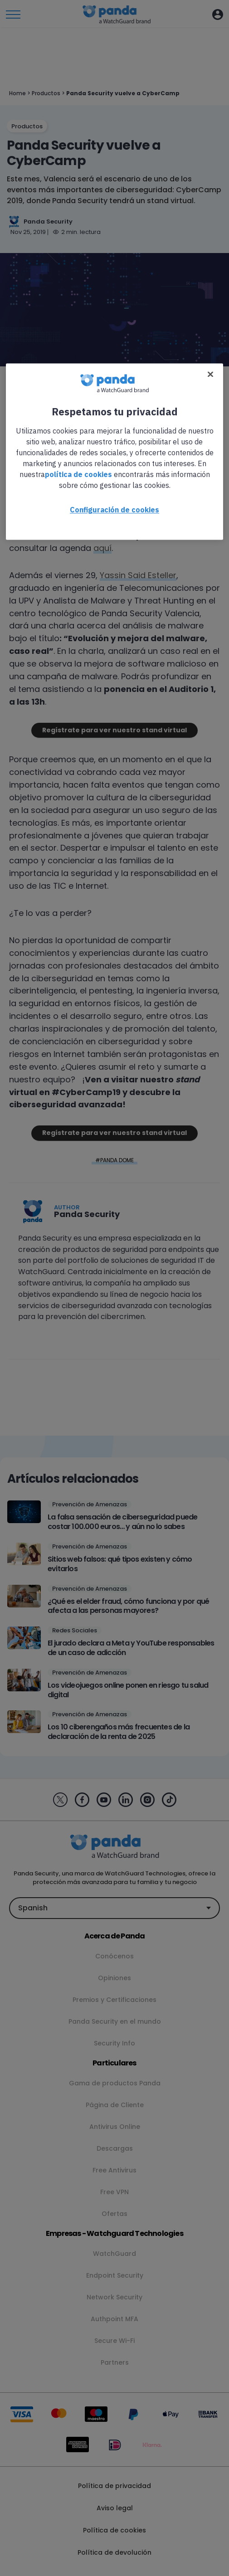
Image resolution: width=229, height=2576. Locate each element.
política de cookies (78, 474)
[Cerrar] (210, 375)
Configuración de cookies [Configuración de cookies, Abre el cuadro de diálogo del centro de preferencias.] (114, 510)
